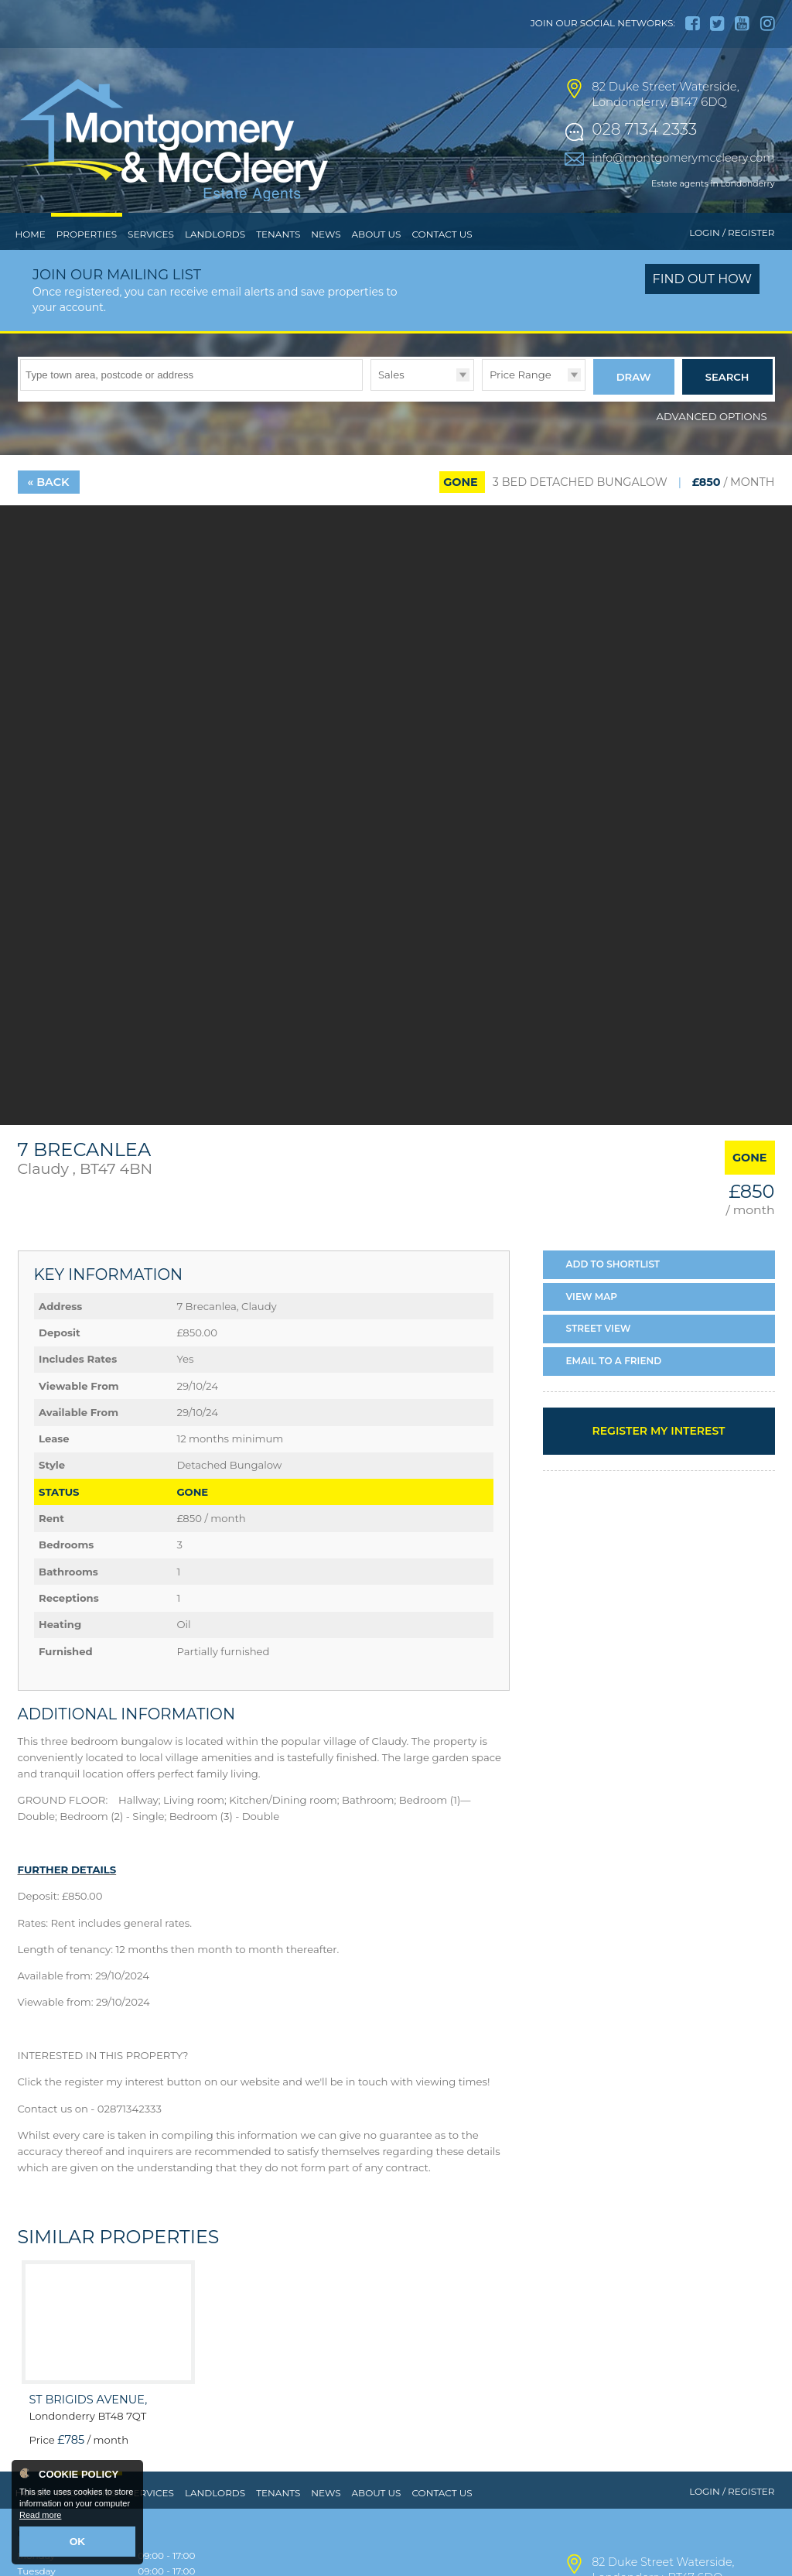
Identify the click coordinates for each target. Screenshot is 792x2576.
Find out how (703, 311)
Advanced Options (712, 443)
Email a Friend (614, 1388)
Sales (391, 406)
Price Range (520, 406)
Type (370, 421)
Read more (40, 2518)
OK (77, 2542)
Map (592, 1323)
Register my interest (658, 1458)
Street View (598, 1356)
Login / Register (731, 265)
